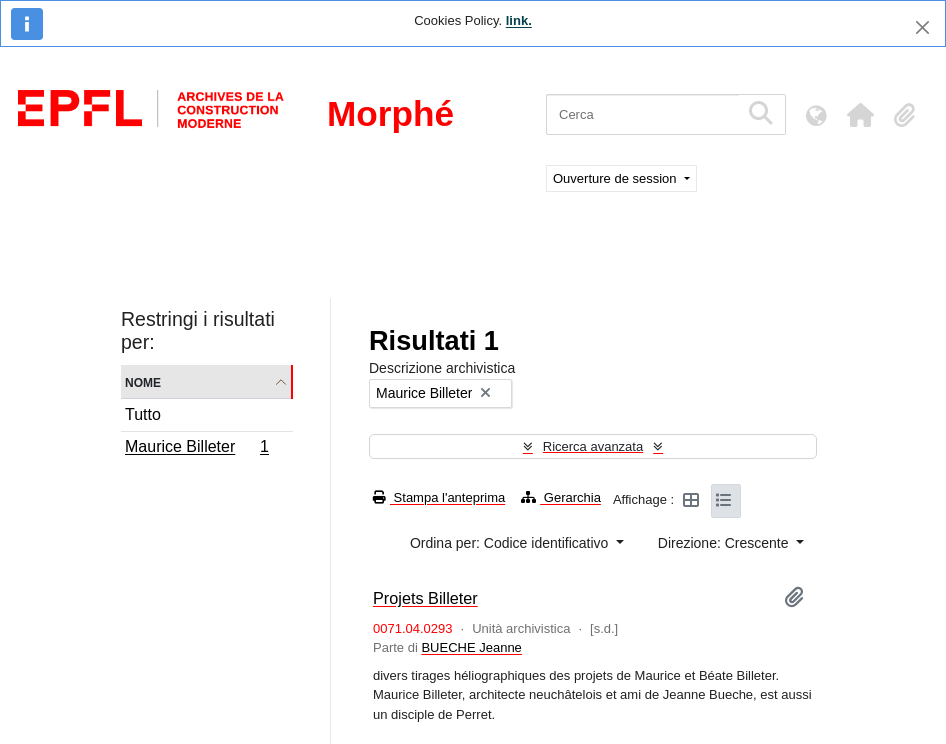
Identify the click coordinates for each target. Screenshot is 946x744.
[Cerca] (642, 114)
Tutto (143, 414)
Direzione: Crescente (725, 543)
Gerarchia (561, 497)
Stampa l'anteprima (439, 497)
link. (519, 20)
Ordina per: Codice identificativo (511, 543)
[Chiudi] (922, 27)
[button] (860, 115)
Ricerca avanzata (593, 446)
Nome (143, 381)
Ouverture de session (616, 178)
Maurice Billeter (196, 449)
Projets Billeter (425, 598)
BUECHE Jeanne (471, 647)
